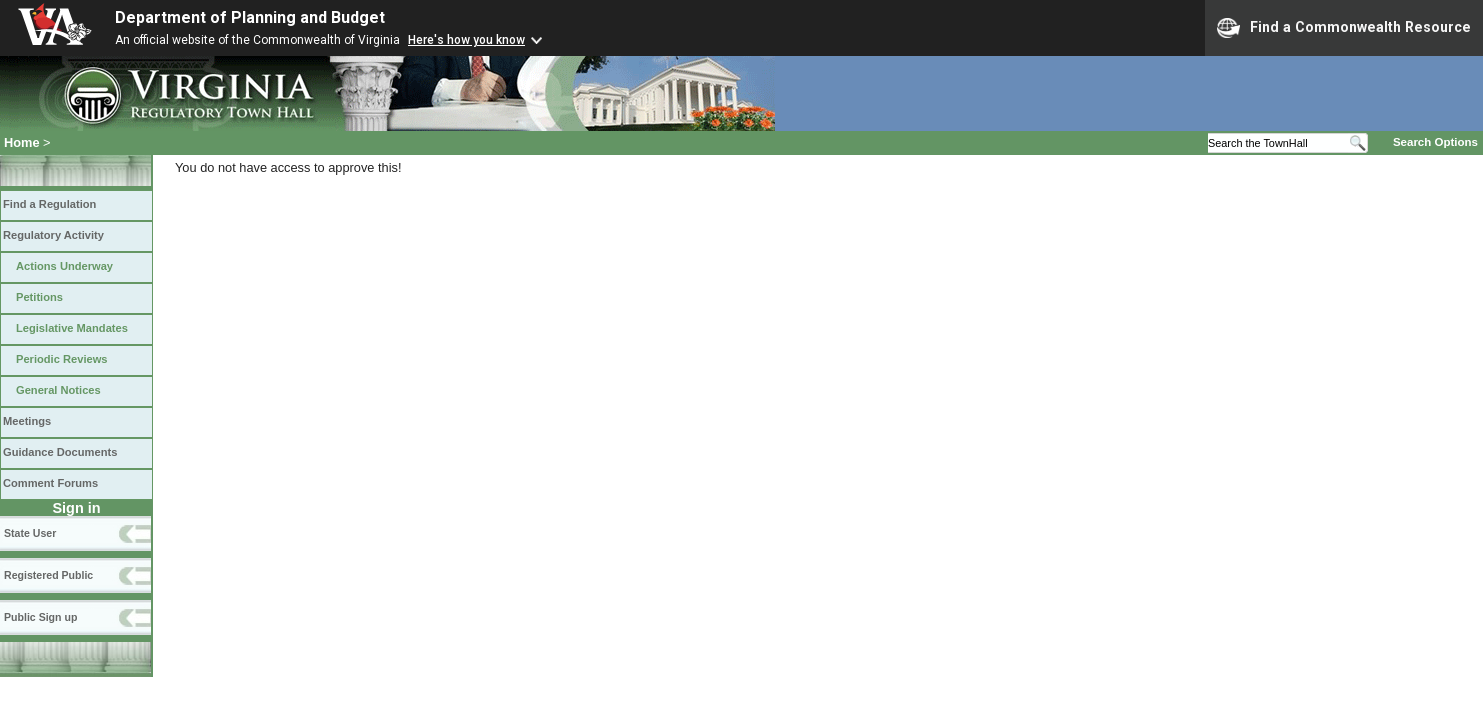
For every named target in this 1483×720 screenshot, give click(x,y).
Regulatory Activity (53, 235)
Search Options (1435, 142)
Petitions (39, 297)
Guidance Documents (60, 452)
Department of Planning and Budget (250, 17)
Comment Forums (50, 483)
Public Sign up (40, 617)
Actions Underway (64, 266)
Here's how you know (466, 40)
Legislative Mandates (72, 328)
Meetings (27, 421)
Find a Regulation (49, 204)
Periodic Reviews (62, 359)
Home (22, 142)
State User (30, 533)
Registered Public (48, 575)
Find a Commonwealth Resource (1344, 28)
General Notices (58, 390)
